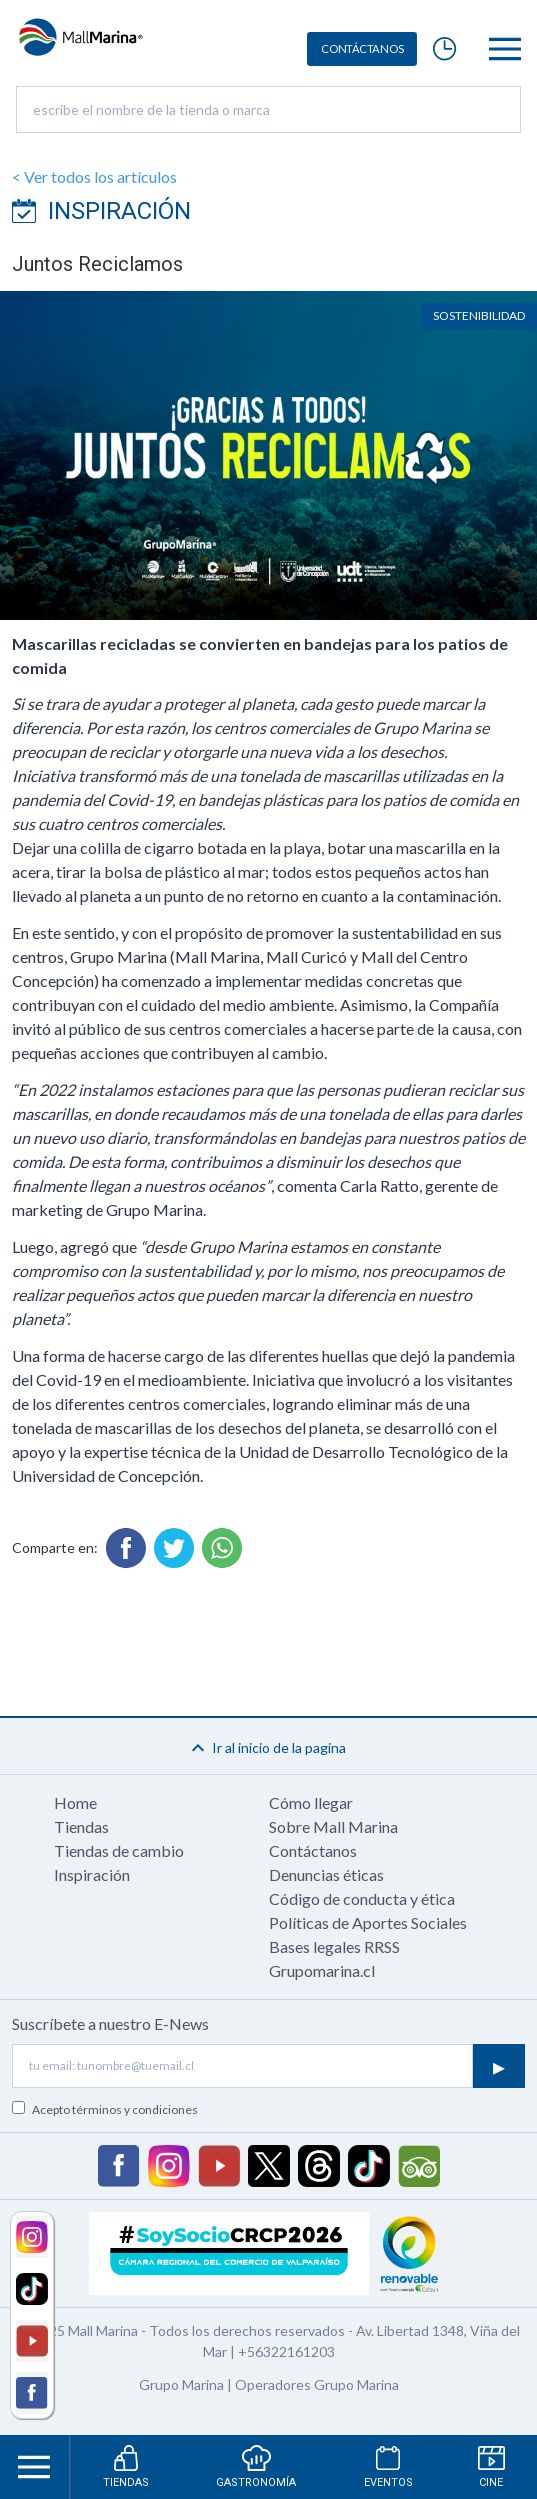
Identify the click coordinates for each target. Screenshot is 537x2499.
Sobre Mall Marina (333, 1826)
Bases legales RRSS (334, 1946)
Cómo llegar (311, 1802)
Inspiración (92, 1874)
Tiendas (81, 1826)
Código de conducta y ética (362, 1898)
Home (75, 1802)
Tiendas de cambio (119, 1850)
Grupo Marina (181, 2384)
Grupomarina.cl (322, 1970)
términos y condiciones (135, 2109)
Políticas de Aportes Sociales (368, 1922)
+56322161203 (286, 2351)
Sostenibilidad (479, 315)
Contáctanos (313, 1850)
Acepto (115, 2109)
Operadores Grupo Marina (317, 2384)
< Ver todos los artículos (94, 176)
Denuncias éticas (326, 1874)
